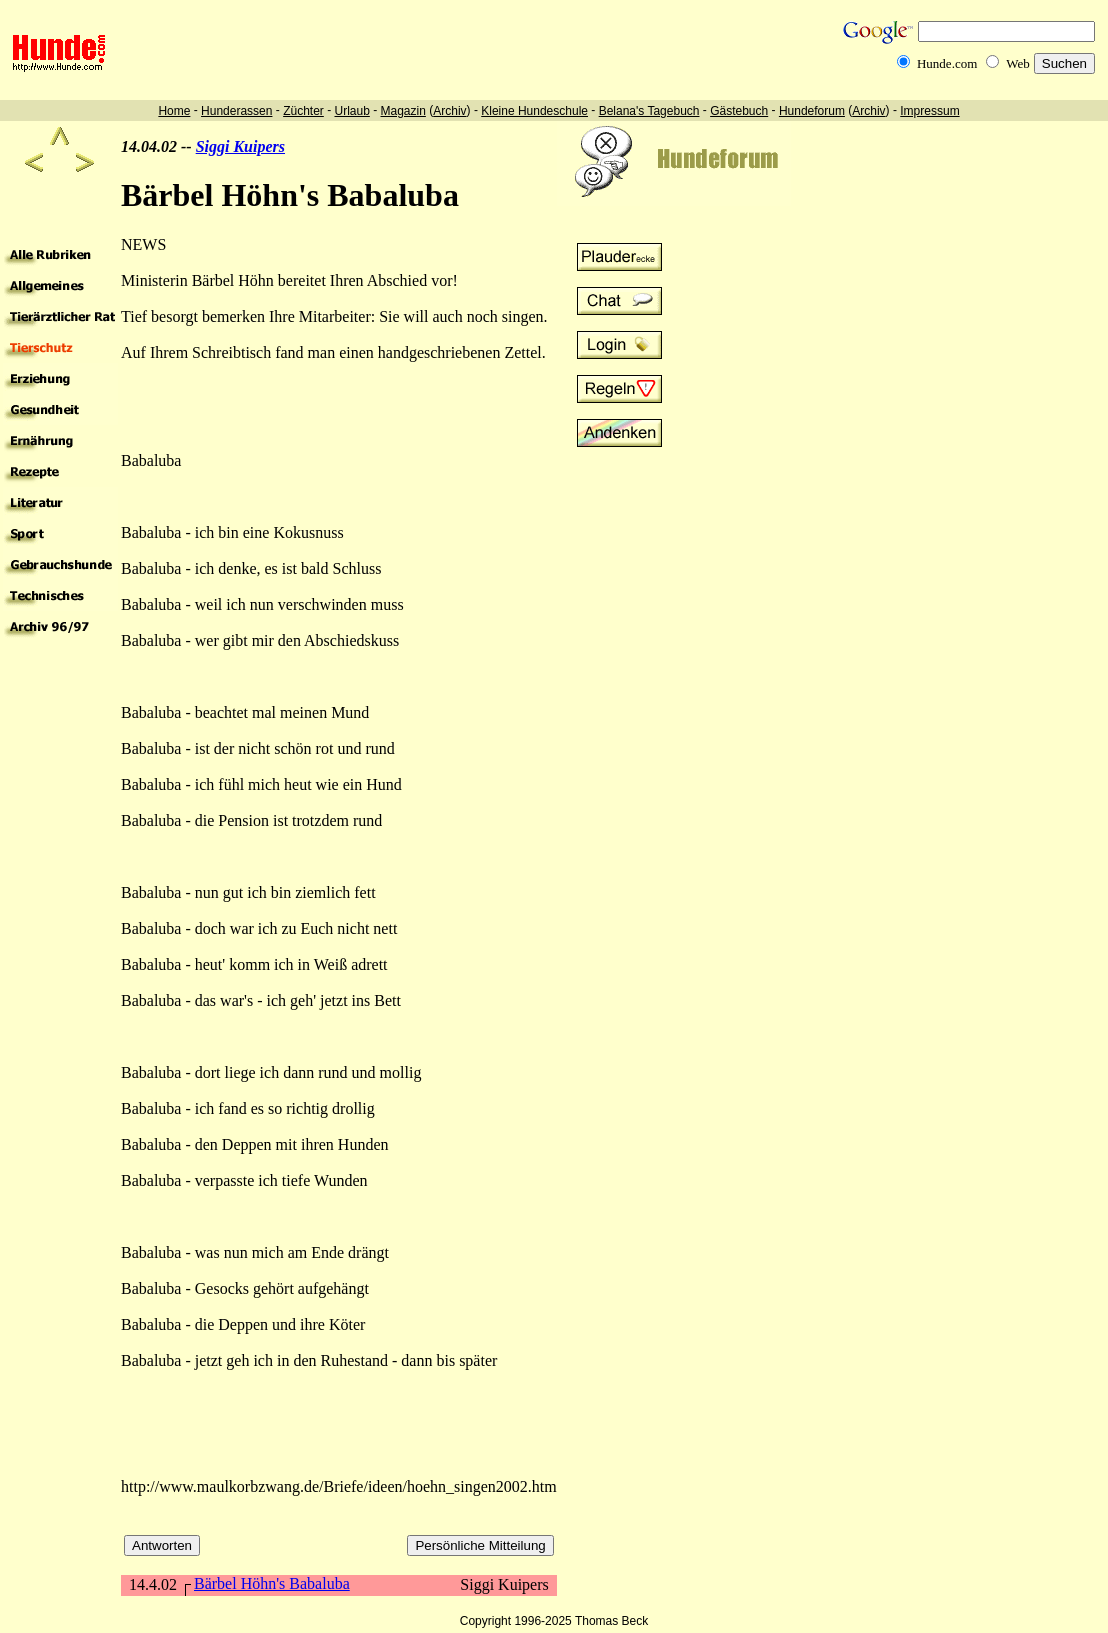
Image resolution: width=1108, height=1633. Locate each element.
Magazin (403, 111)
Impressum (929, 111)
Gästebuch (739, 111)
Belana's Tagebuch (649, 111)
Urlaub (351, 111)
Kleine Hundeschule (534, 111)
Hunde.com (947, 63)
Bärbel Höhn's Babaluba (272, 1583)
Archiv (449, 111)
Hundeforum (812, 111)
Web (1018, 63)
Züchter (303, 111)
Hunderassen (236, 111)
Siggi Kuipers (240, 146)
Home (174, 111)
